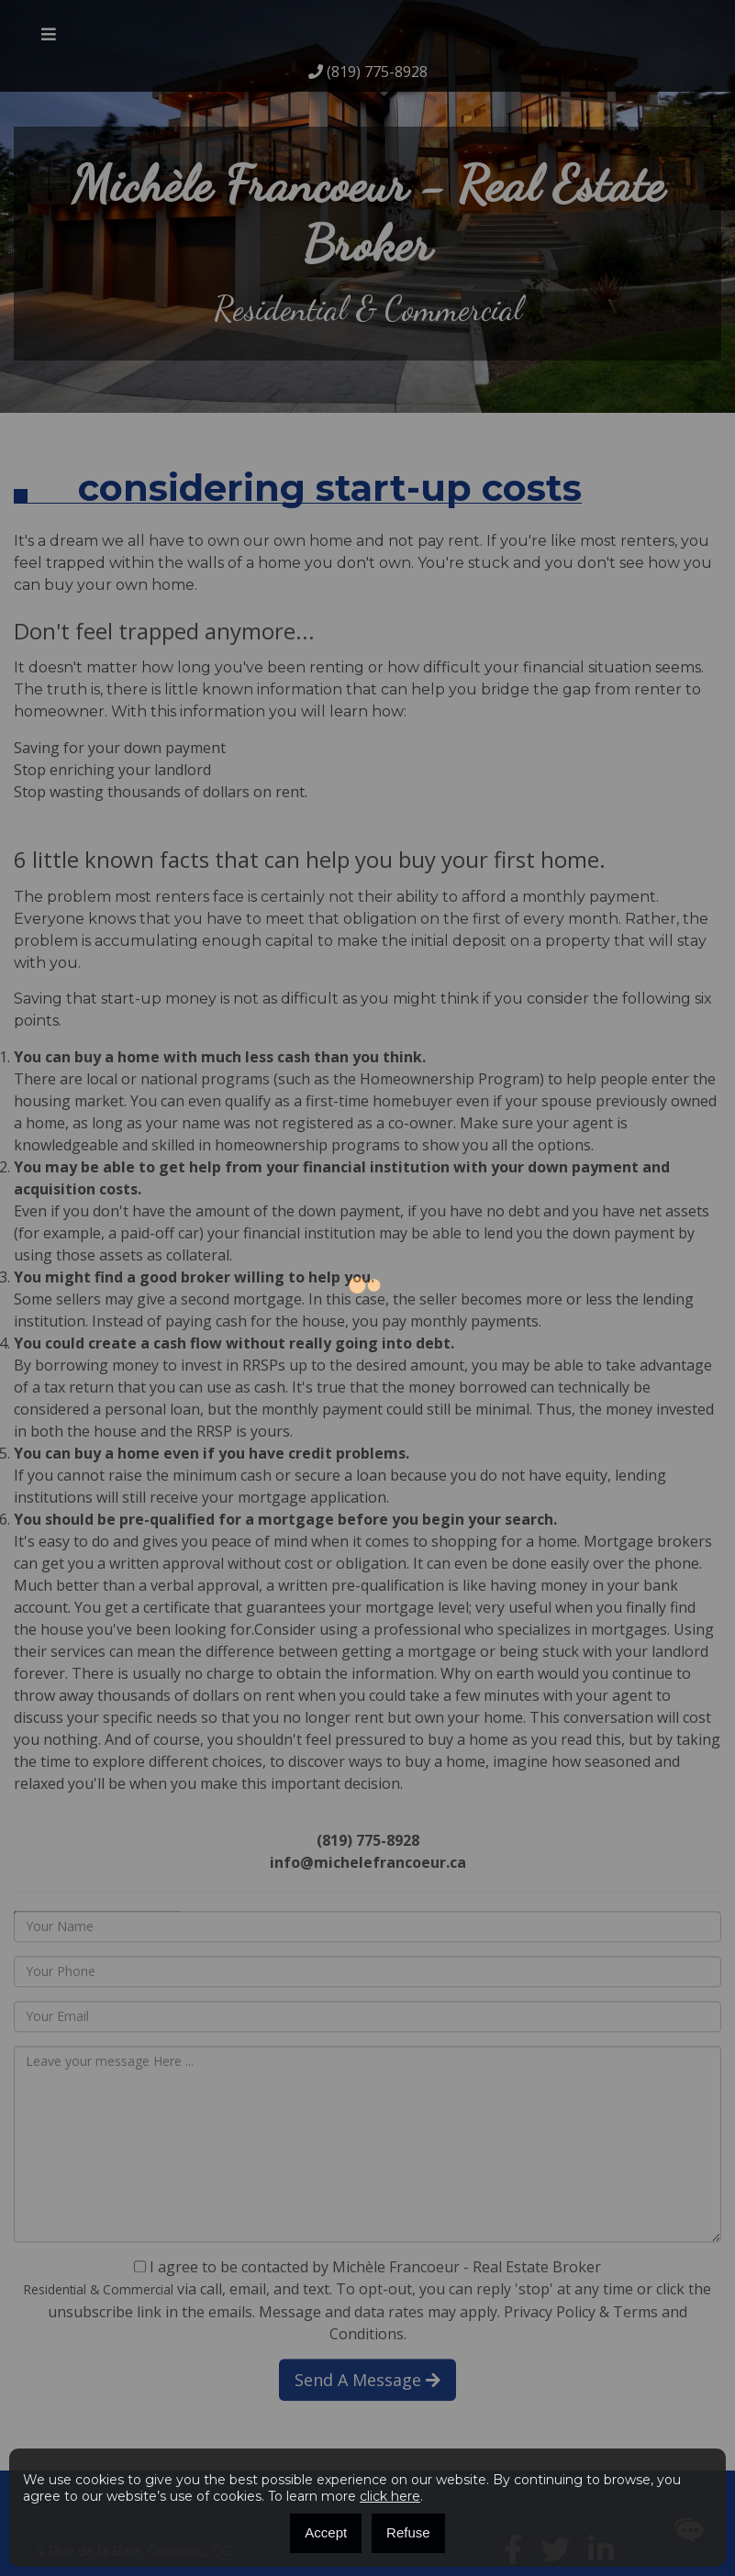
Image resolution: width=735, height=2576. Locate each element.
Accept (326, 2532)
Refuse (408, 2532)
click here (390, 2496)
